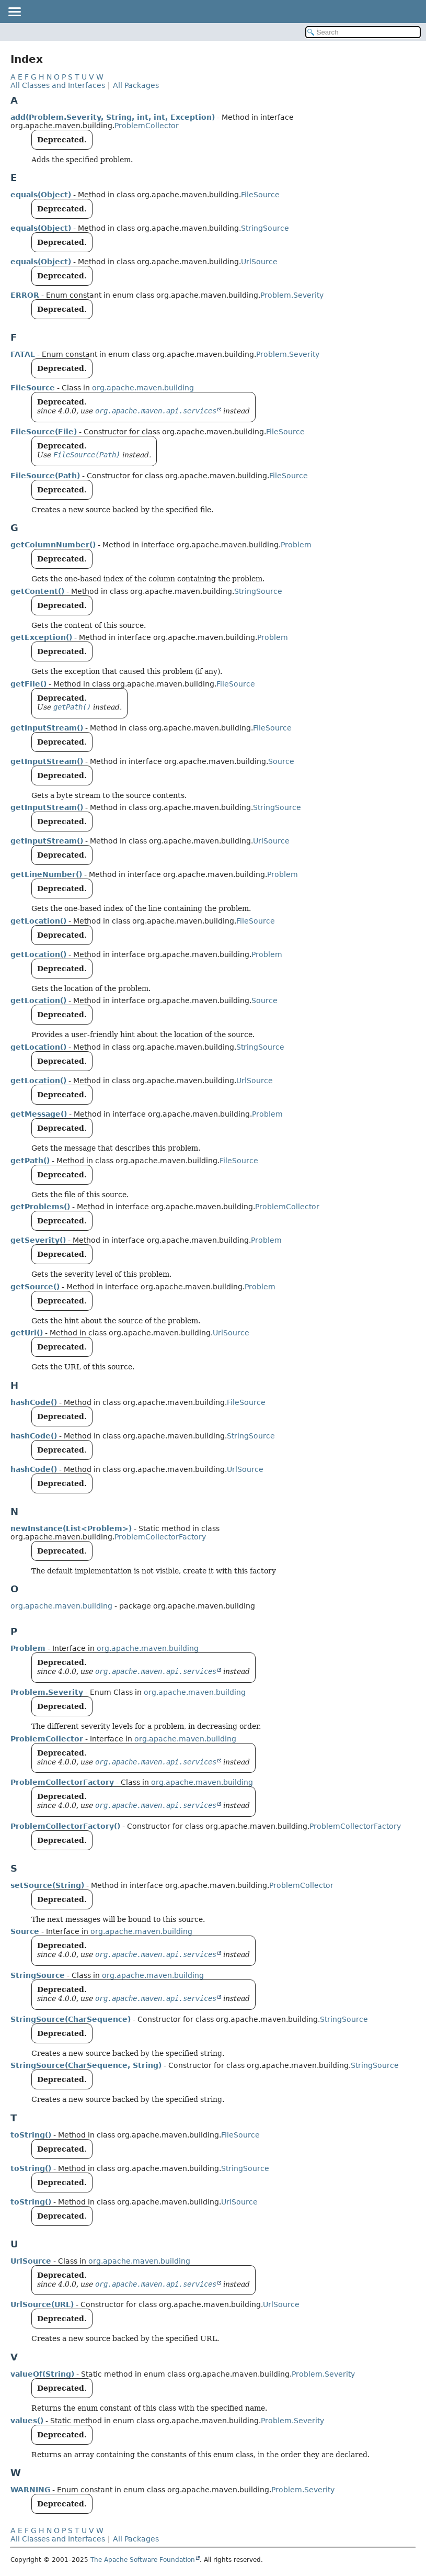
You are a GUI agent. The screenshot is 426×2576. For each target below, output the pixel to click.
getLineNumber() (46, 874)
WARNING (30, 2489)
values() (26, 2420)
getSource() (35, 1287)
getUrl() (26, 1333)
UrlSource (259, 261)
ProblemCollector (146, 125)
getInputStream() (46, 728)
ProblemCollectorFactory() (65, 1826)
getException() (41, 637)
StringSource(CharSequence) (70, 2019)
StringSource (265, 228)
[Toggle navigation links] (14, 11)
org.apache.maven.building (143, 388)
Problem (296, 545)
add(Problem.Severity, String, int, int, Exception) (112, 117)
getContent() (37, 591)
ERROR (24, 295)
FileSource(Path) (45, 475)
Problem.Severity (292, 295)
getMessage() (38, 1114)
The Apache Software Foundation (142, 2559)
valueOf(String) (42, 2374)
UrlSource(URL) (42, 2304)
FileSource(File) (43, 432)
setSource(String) (47, 1885)
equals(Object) (40, 194)
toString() (30, 2135)
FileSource (260, 194)
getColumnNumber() (53, 545)
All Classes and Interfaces (57, 85)
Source (281, 761)
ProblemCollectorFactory (160, 1537)
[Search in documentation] (363, 32)
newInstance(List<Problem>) (71, 1528)
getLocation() (38, 921)
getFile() (28, 684)
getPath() (30, 1160)
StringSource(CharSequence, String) (86, 2065)
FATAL (22, 354)
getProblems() (40, 1206)
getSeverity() (38, 1240)
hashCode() (33, 1402)
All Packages (136, 85)
